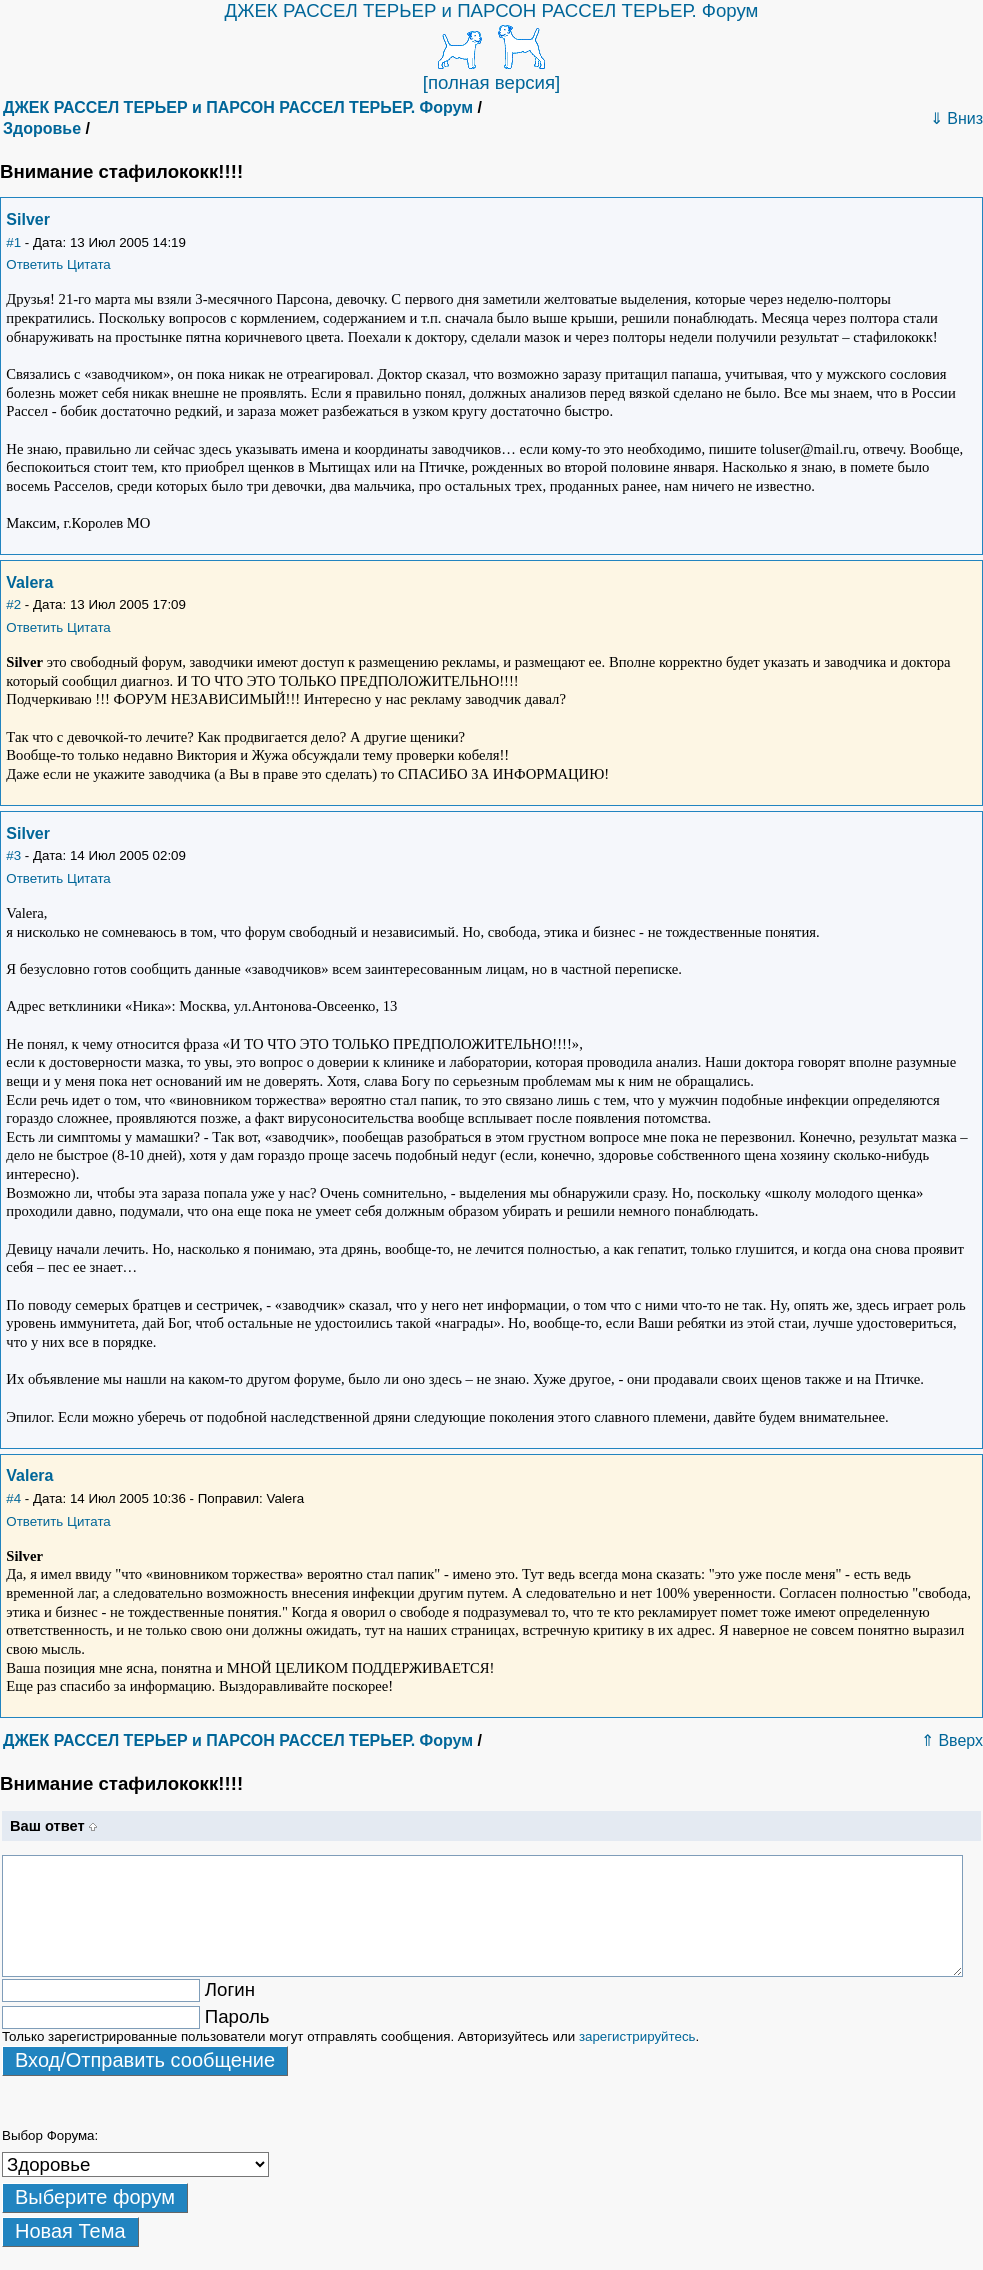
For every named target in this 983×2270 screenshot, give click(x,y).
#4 (13, 1498)
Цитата (89, 264)
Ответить (34, 264)
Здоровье (42, 128)
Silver (28, 219)
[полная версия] (492, 82)
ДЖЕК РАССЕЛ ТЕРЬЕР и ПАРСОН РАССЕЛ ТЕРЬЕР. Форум (492, 10)
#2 (13, 604)
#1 (13, 242)
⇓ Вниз (956, 118)
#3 (13, 855)
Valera (29, 582)
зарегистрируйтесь (637, 2036)
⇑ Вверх (952, 1740)
